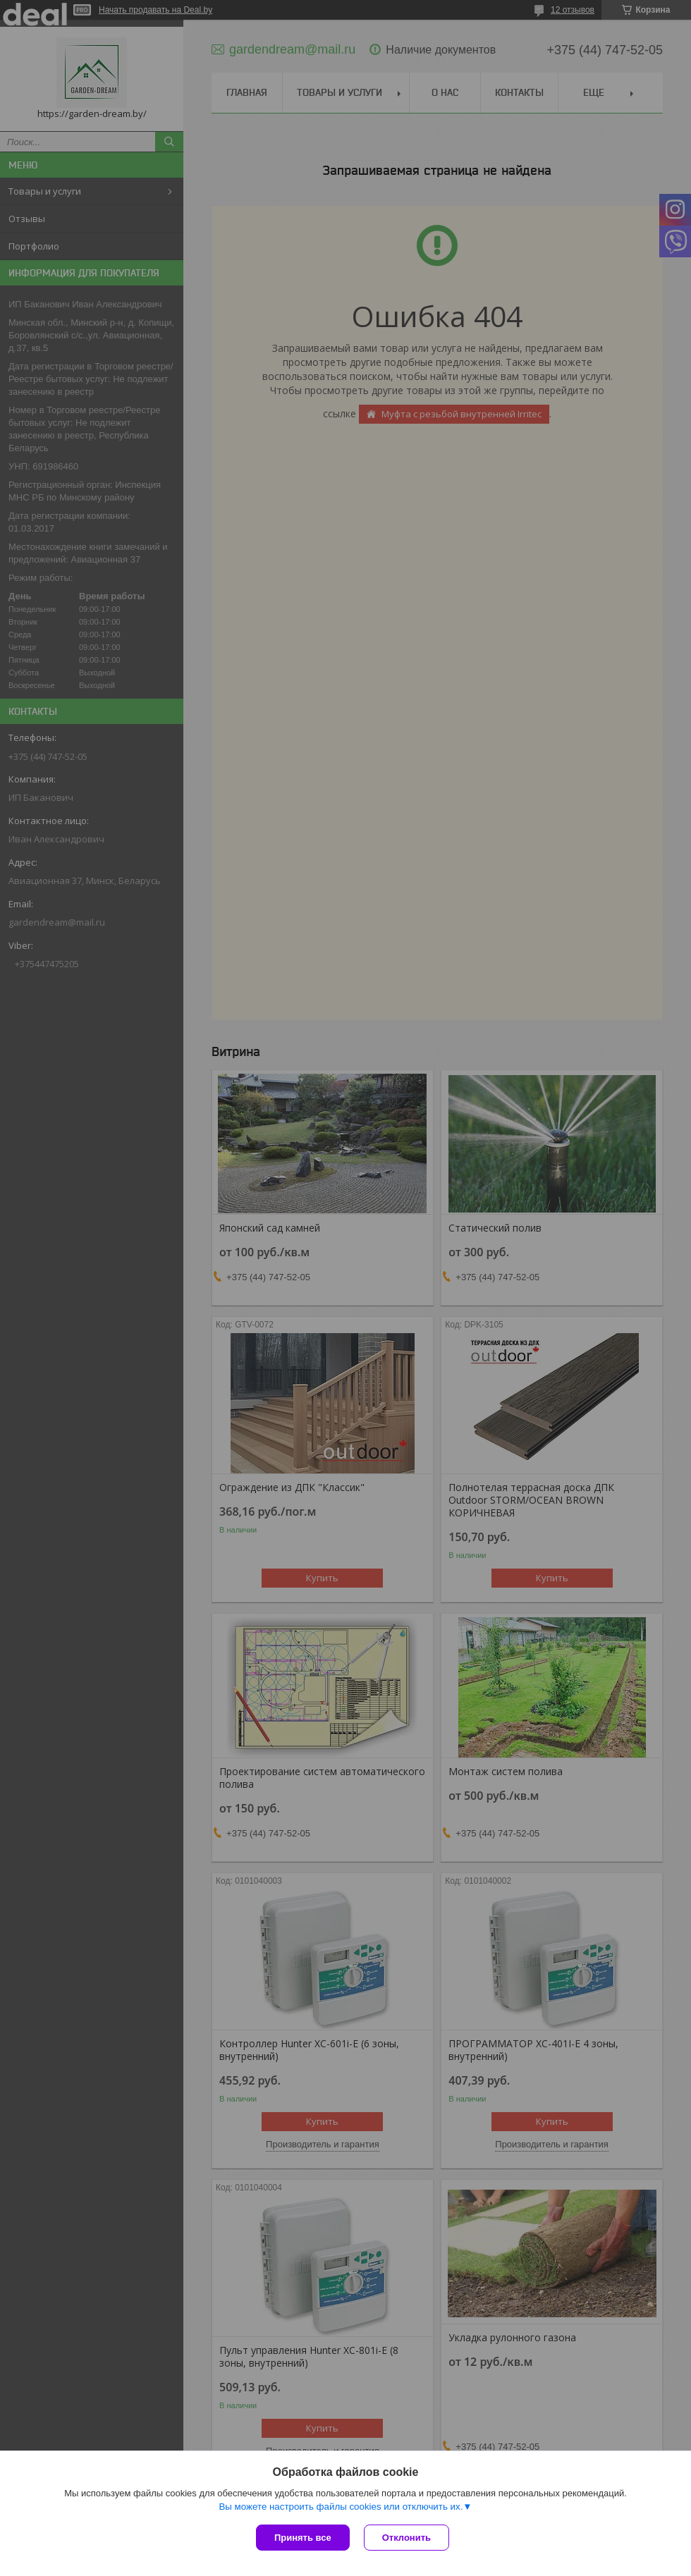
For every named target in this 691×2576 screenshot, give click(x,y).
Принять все (302, 2537)
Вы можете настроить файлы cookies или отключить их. (341, 2506)
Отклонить (406, 2537)
